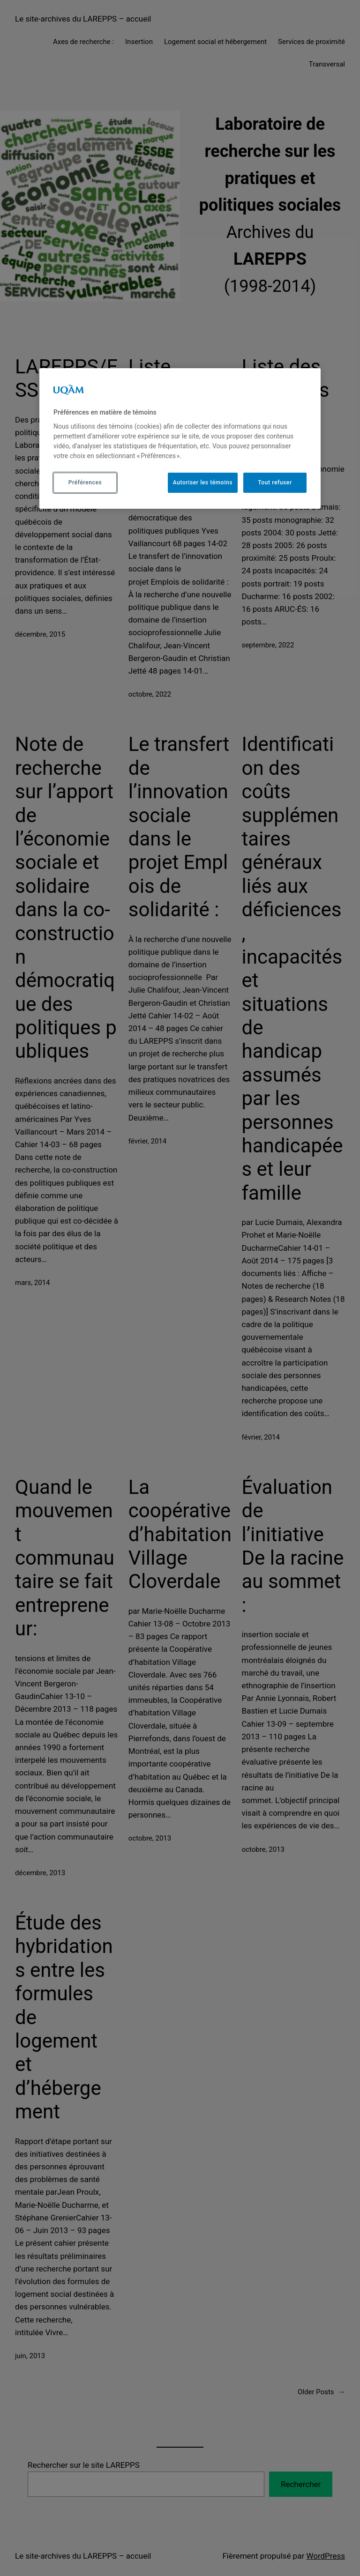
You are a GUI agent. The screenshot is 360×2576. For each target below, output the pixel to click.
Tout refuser (275, 482)
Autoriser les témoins (202, 482)
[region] (180, 438)
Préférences (85, 482)
